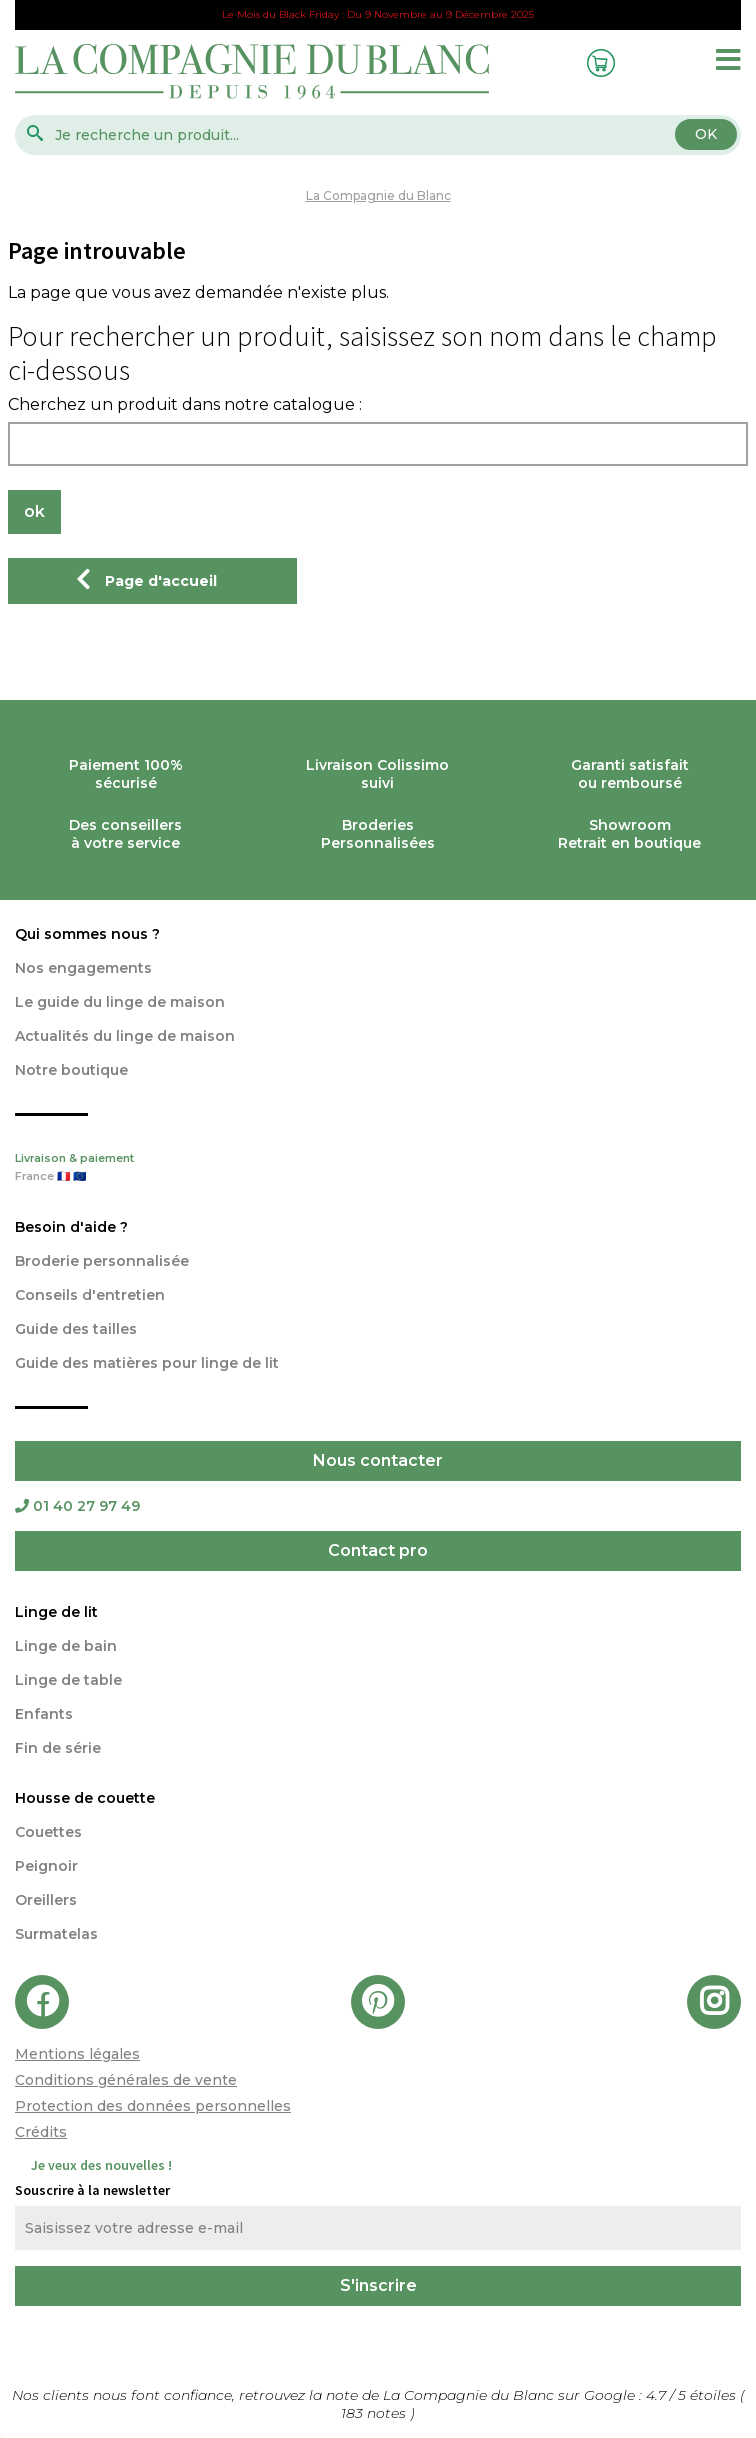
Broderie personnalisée (102, 1261)
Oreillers (46, 1900)
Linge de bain (66, 1646)
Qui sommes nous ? (87, 934)
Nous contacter (378, 1460)
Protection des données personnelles (153, 2106)
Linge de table (68, 1680)
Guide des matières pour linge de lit (147, 1363)
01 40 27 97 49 (77, 1506)
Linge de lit (56, 1612)
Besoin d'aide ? (71, 1227)
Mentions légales (77, 2054)
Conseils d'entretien (90, 1295)
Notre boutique (71, 1070)
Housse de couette (85, 1798)
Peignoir (46, 1866)
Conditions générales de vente (126, 2080)
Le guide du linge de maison (120, 1002)
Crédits (41, 2132)
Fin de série (58, 1748)
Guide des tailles (76, 1329)
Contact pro (378, 1550)
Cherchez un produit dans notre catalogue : (185, 405)
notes (375, 2413)
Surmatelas (56, 1934)
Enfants (44, 1714)
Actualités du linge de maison (125, 1036)
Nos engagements (83, 968)
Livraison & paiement (378, 1169)
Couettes (48, 1832)
